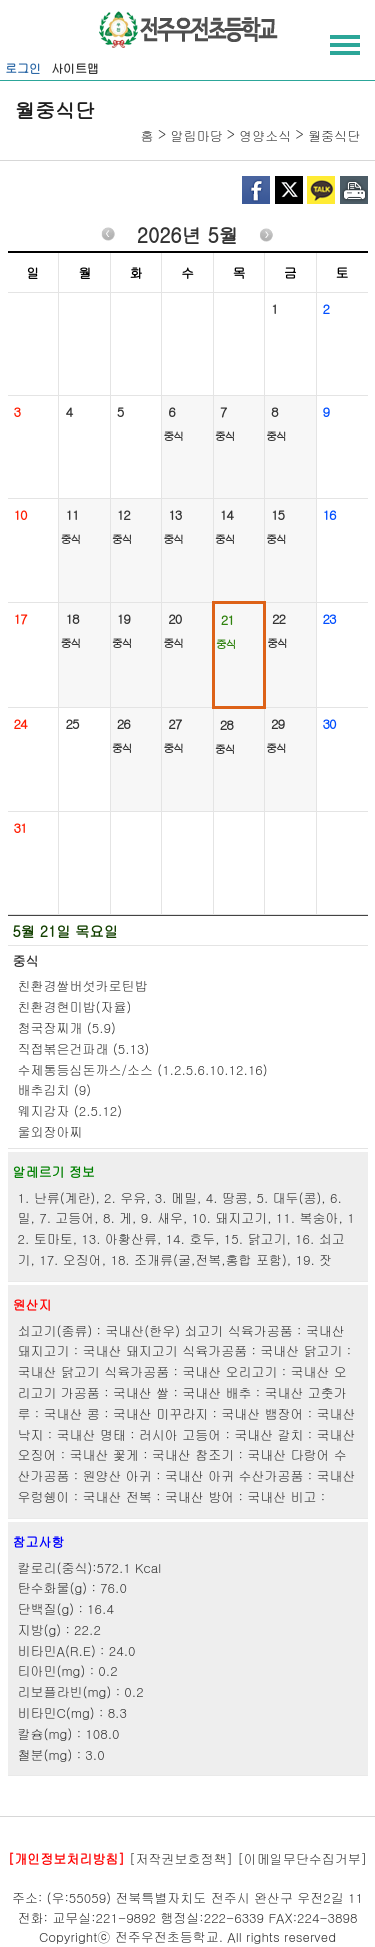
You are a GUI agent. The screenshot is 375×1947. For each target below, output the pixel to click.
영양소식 (265, 135)
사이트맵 (75, 67)
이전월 (108, 237)
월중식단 (334, 135)
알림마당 (196, 135)
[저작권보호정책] (181, 1858)
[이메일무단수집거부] (302, 1858)
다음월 (267, 237)
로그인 (23, 67)
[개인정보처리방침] (66, 1858)
